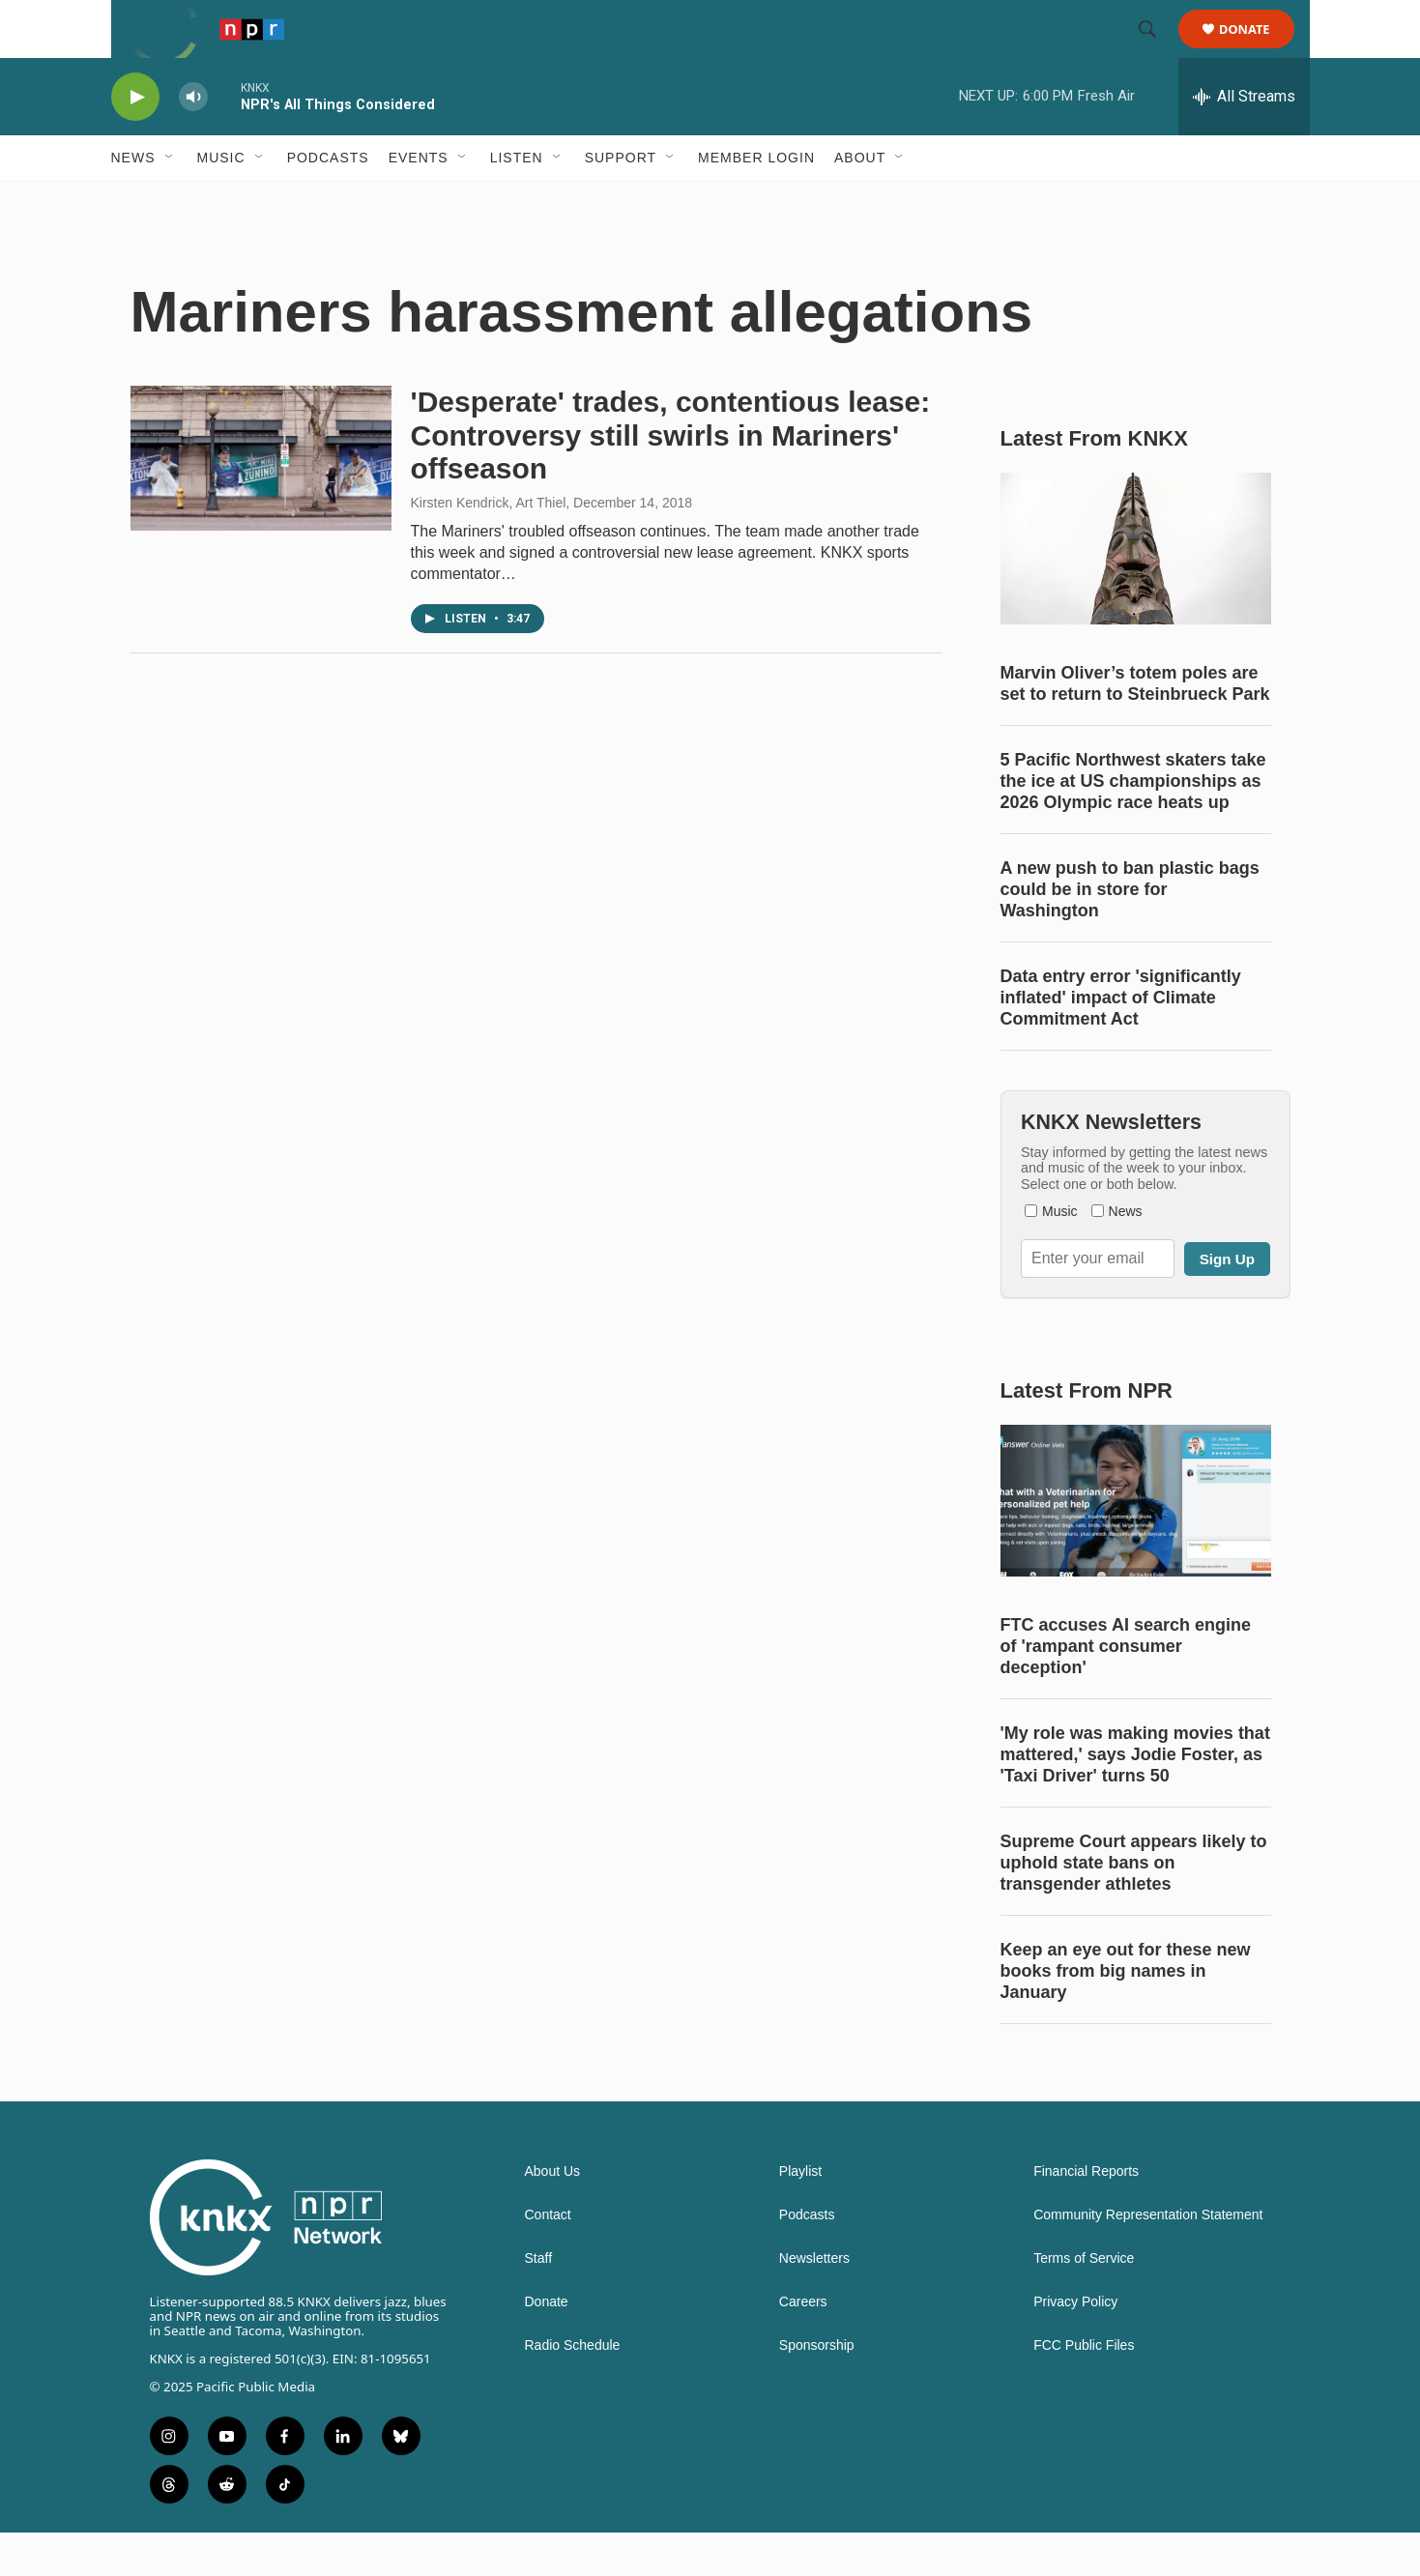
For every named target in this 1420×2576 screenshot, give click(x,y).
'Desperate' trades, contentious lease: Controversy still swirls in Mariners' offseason (671, 479)
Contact (548, 2258)
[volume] (193, 140)
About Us (553, 2215)
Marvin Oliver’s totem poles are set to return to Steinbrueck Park (1135, 727)
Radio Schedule (573, 2389)
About (859, 201)
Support (620, 201)
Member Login (756, 201)
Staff (539, 2302)
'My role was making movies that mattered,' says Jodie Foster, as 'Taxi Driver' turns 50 (1135, 1798)
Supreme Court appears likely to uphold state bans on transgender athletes (1133, 1906)
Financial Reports (1086, 2215)
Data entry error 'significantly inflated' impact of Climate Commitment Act (1120, 1041)
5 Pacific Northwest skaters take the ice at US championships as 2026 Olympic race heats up (1133, 824)
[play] (135, 141)
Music (221, 201)
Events (419, 201)
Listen (516, 201)
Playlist (800, 2215)
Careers (803, 2345)
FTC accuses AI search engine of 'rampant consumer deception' (1125, 1690)
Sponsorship (817, 2389)
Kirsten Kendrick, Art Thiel (488, 546)
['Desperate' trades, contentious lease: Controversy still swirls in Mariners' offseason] (260, 501)
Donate (1257, 51)
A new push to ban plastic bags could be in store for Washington (1130, 933)
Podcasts (328, 201)
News (133, 201)
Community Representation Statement (1147, 2258)
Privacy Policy (1075, 2345)
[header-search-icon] (1157, 51)
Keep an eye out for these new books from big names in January (1125, 2014)
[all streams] (1244, 140)
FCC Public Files (1083, 2389)
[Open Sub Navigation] (170, 201)
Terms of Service (1083, 2302)
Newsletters (814, 2302)
